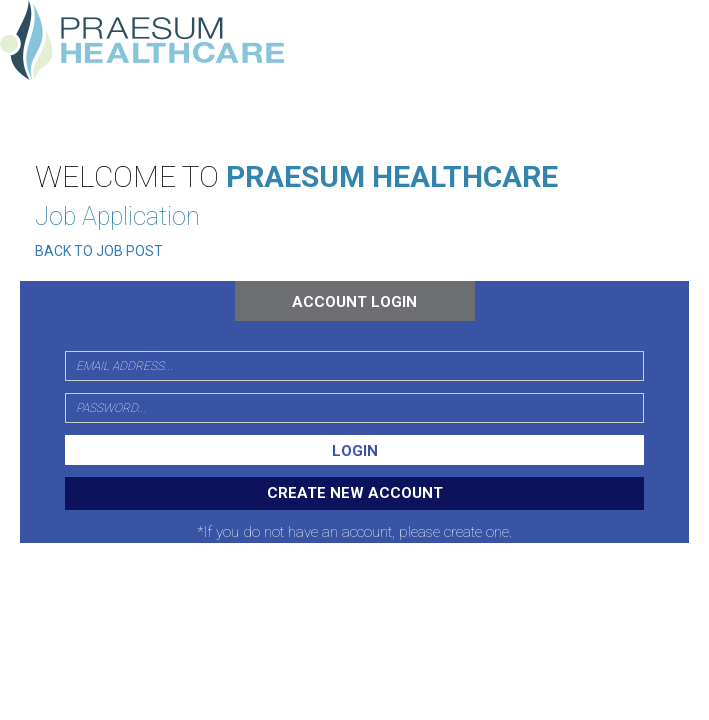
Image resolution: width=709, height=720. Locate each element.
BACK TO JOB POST (99, 251)
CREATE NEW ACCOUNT (355, 493)
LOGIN (355, 451)
